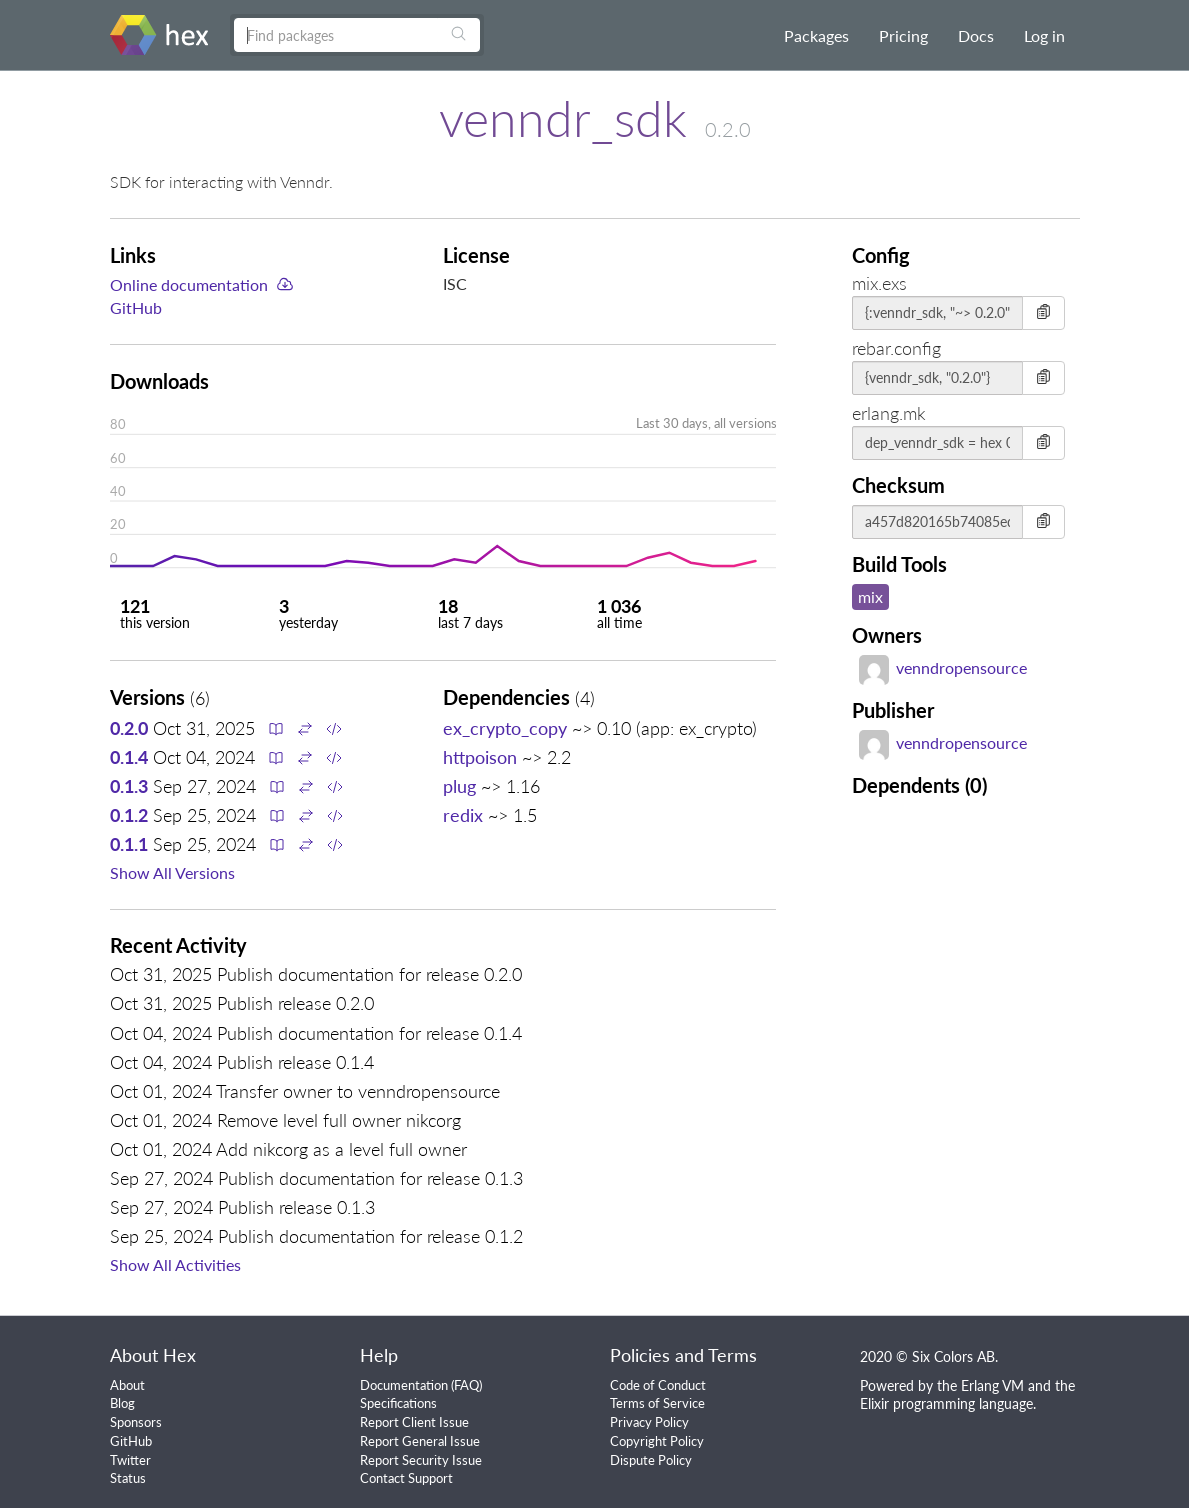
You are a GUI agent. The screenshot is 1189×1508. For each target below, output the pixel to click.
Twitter (130, 1460)
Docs (976, 35)
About (127, 1385)
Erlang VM (992, 1385)
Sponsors (136, 1422)
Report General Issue (420, 1441)
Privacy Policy (649, 1422)
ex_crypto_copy (505, 728)
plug (459, 786)
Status (128, 1478)
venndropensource (943, 667)
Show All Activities (175, 1264)
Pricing (903, 35)
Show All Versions (172, 872)
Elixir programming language (946, 1403)
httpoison (480, 757)
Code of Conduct (658, 1385)
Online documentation (189, 284)
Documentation (404, 1385)
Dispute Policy (651, 1460)
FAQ (466, 1385)
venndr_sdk (563, 118)
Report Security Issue (421, 1460)
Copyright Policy (657, 1441)
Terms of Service (657, 1403)
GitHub (136, 307)
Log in (1044, 35)
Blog (122, 1403)
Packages (816, 35)
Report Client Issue (414, 1422)
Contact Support (406, 1478)
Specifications (398, 1403)
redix (463, 815)
